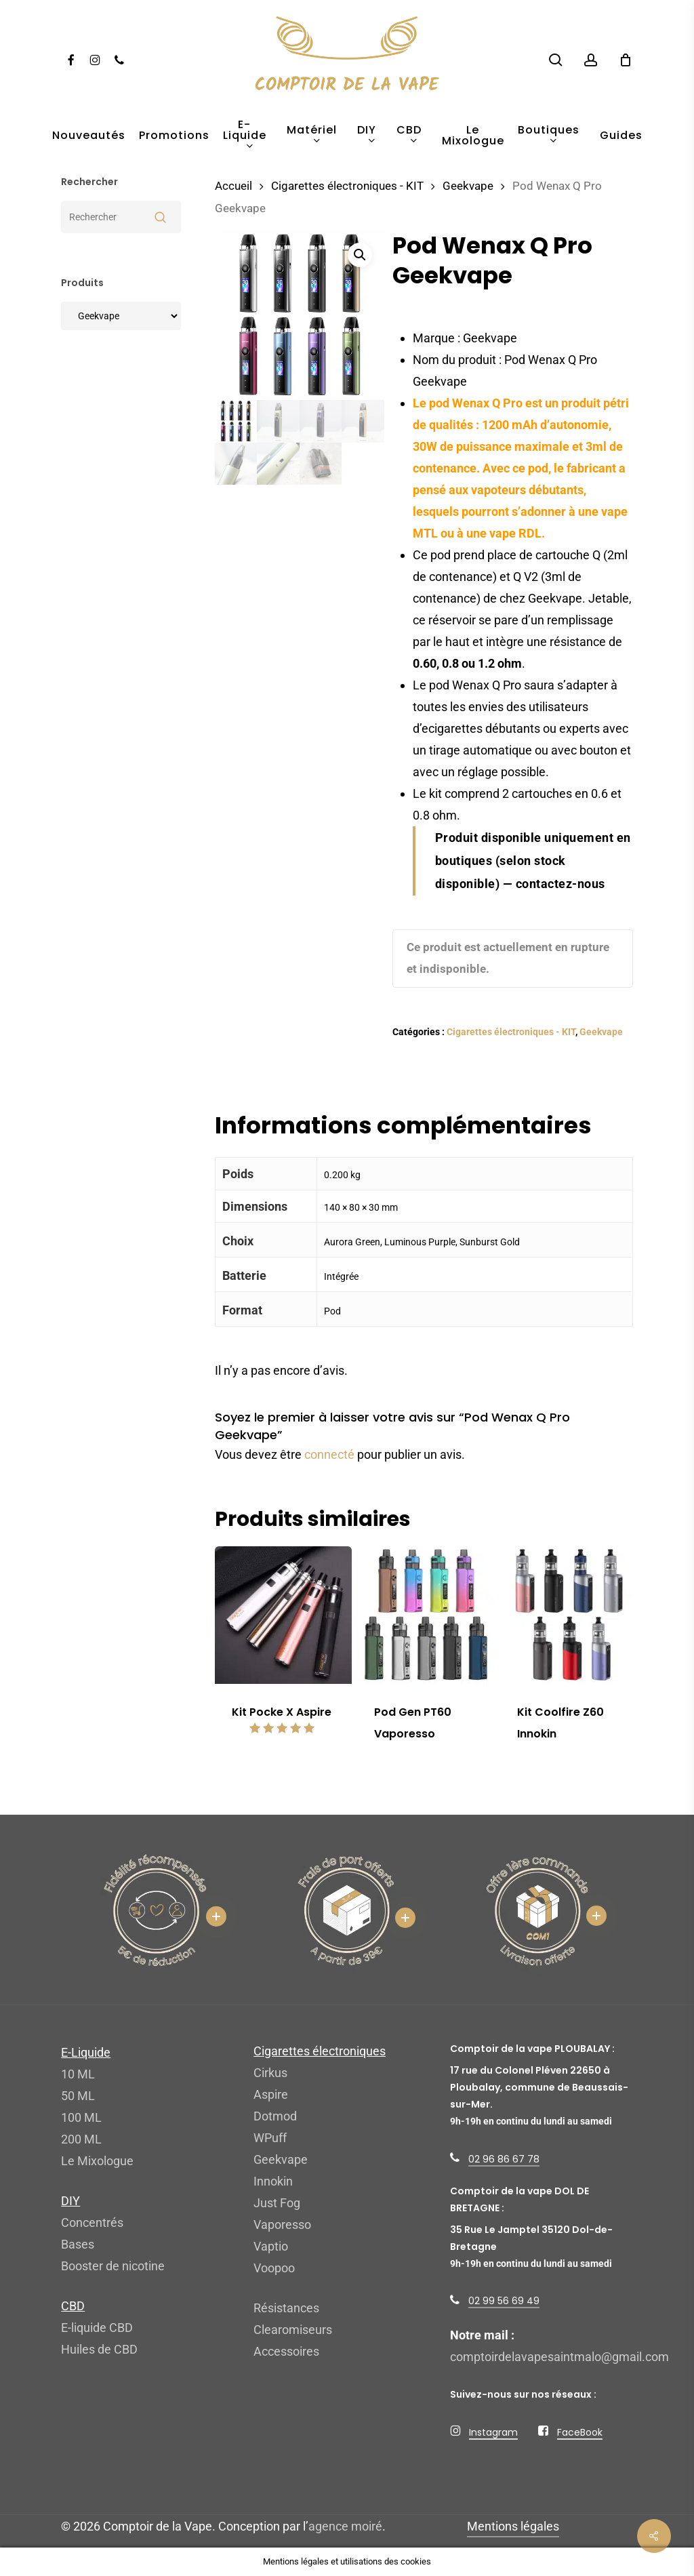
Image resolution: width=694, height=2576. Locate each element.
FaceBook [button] (580, 2432)
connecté (329, 1454)
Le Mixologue (97, 2161)
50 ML (78, 2096)
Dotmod (275, 2116)
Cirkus (270, 2073)
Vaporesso (282, 2224)
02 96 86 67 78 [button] (503, 2159)
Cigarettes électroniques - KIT (347, 186)
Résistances (286, 2308)
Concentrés (92, 2222)
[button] (360, 255)
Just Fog (276, 2203)
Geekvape (468, 186)
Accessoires (286, 2351)
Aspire (270, 2094)
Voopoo (274, 2268)
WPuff (270, 2138)
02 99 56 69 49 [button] (503, 2301)
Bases (77, 2244)
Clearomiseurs (292, 2329)
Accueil (233, 186)
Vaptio (270, 2246)
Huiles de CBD (99, 2349)
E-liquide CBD (97, 2327)
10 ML (78, 2074)
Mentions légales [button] (513, 2526)
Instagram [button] (493, 2432)
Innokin (273, 2181)
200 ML (81, 2139)
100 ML (81, 2117)
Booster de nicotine (113, 2266)
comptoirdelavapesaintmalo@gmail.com (559, 2357)
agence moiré (345, 2526)
